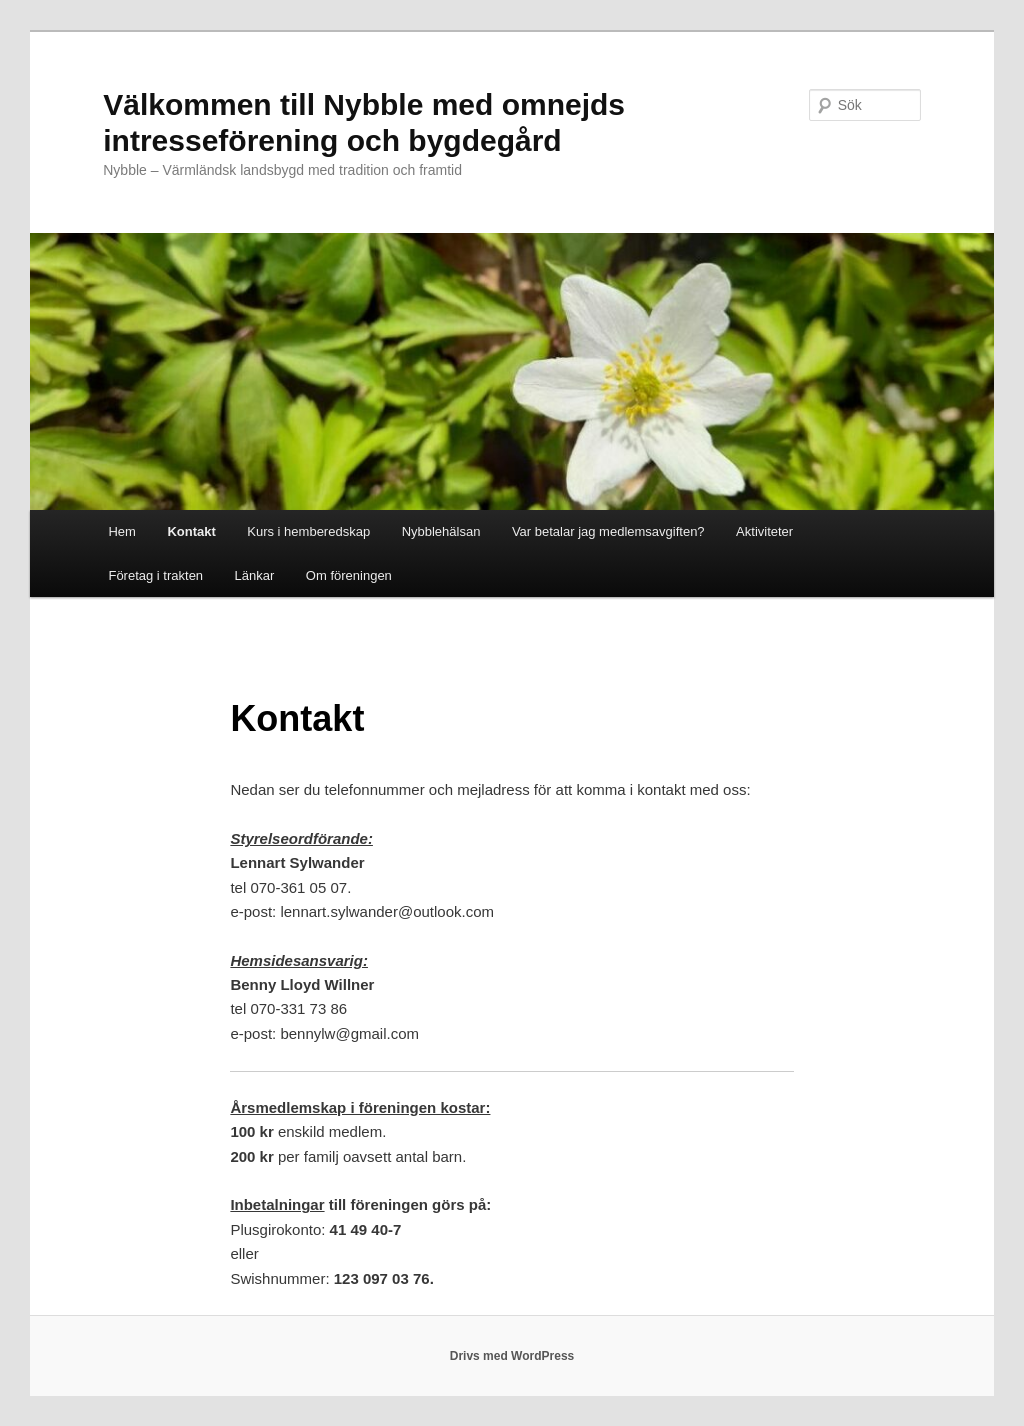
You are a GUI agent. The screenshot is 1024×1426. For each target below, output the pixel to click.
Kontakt (191, 531)
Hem (121, 531)
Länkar (255, 575)
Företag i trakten (155, 575)
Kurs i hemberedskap (308, 531)
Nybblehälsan (441, 531)
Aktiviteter (764, 531)
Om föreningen (349, 575)
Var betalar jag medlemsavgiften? (608, 531)
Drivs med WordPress (512, 1356)
